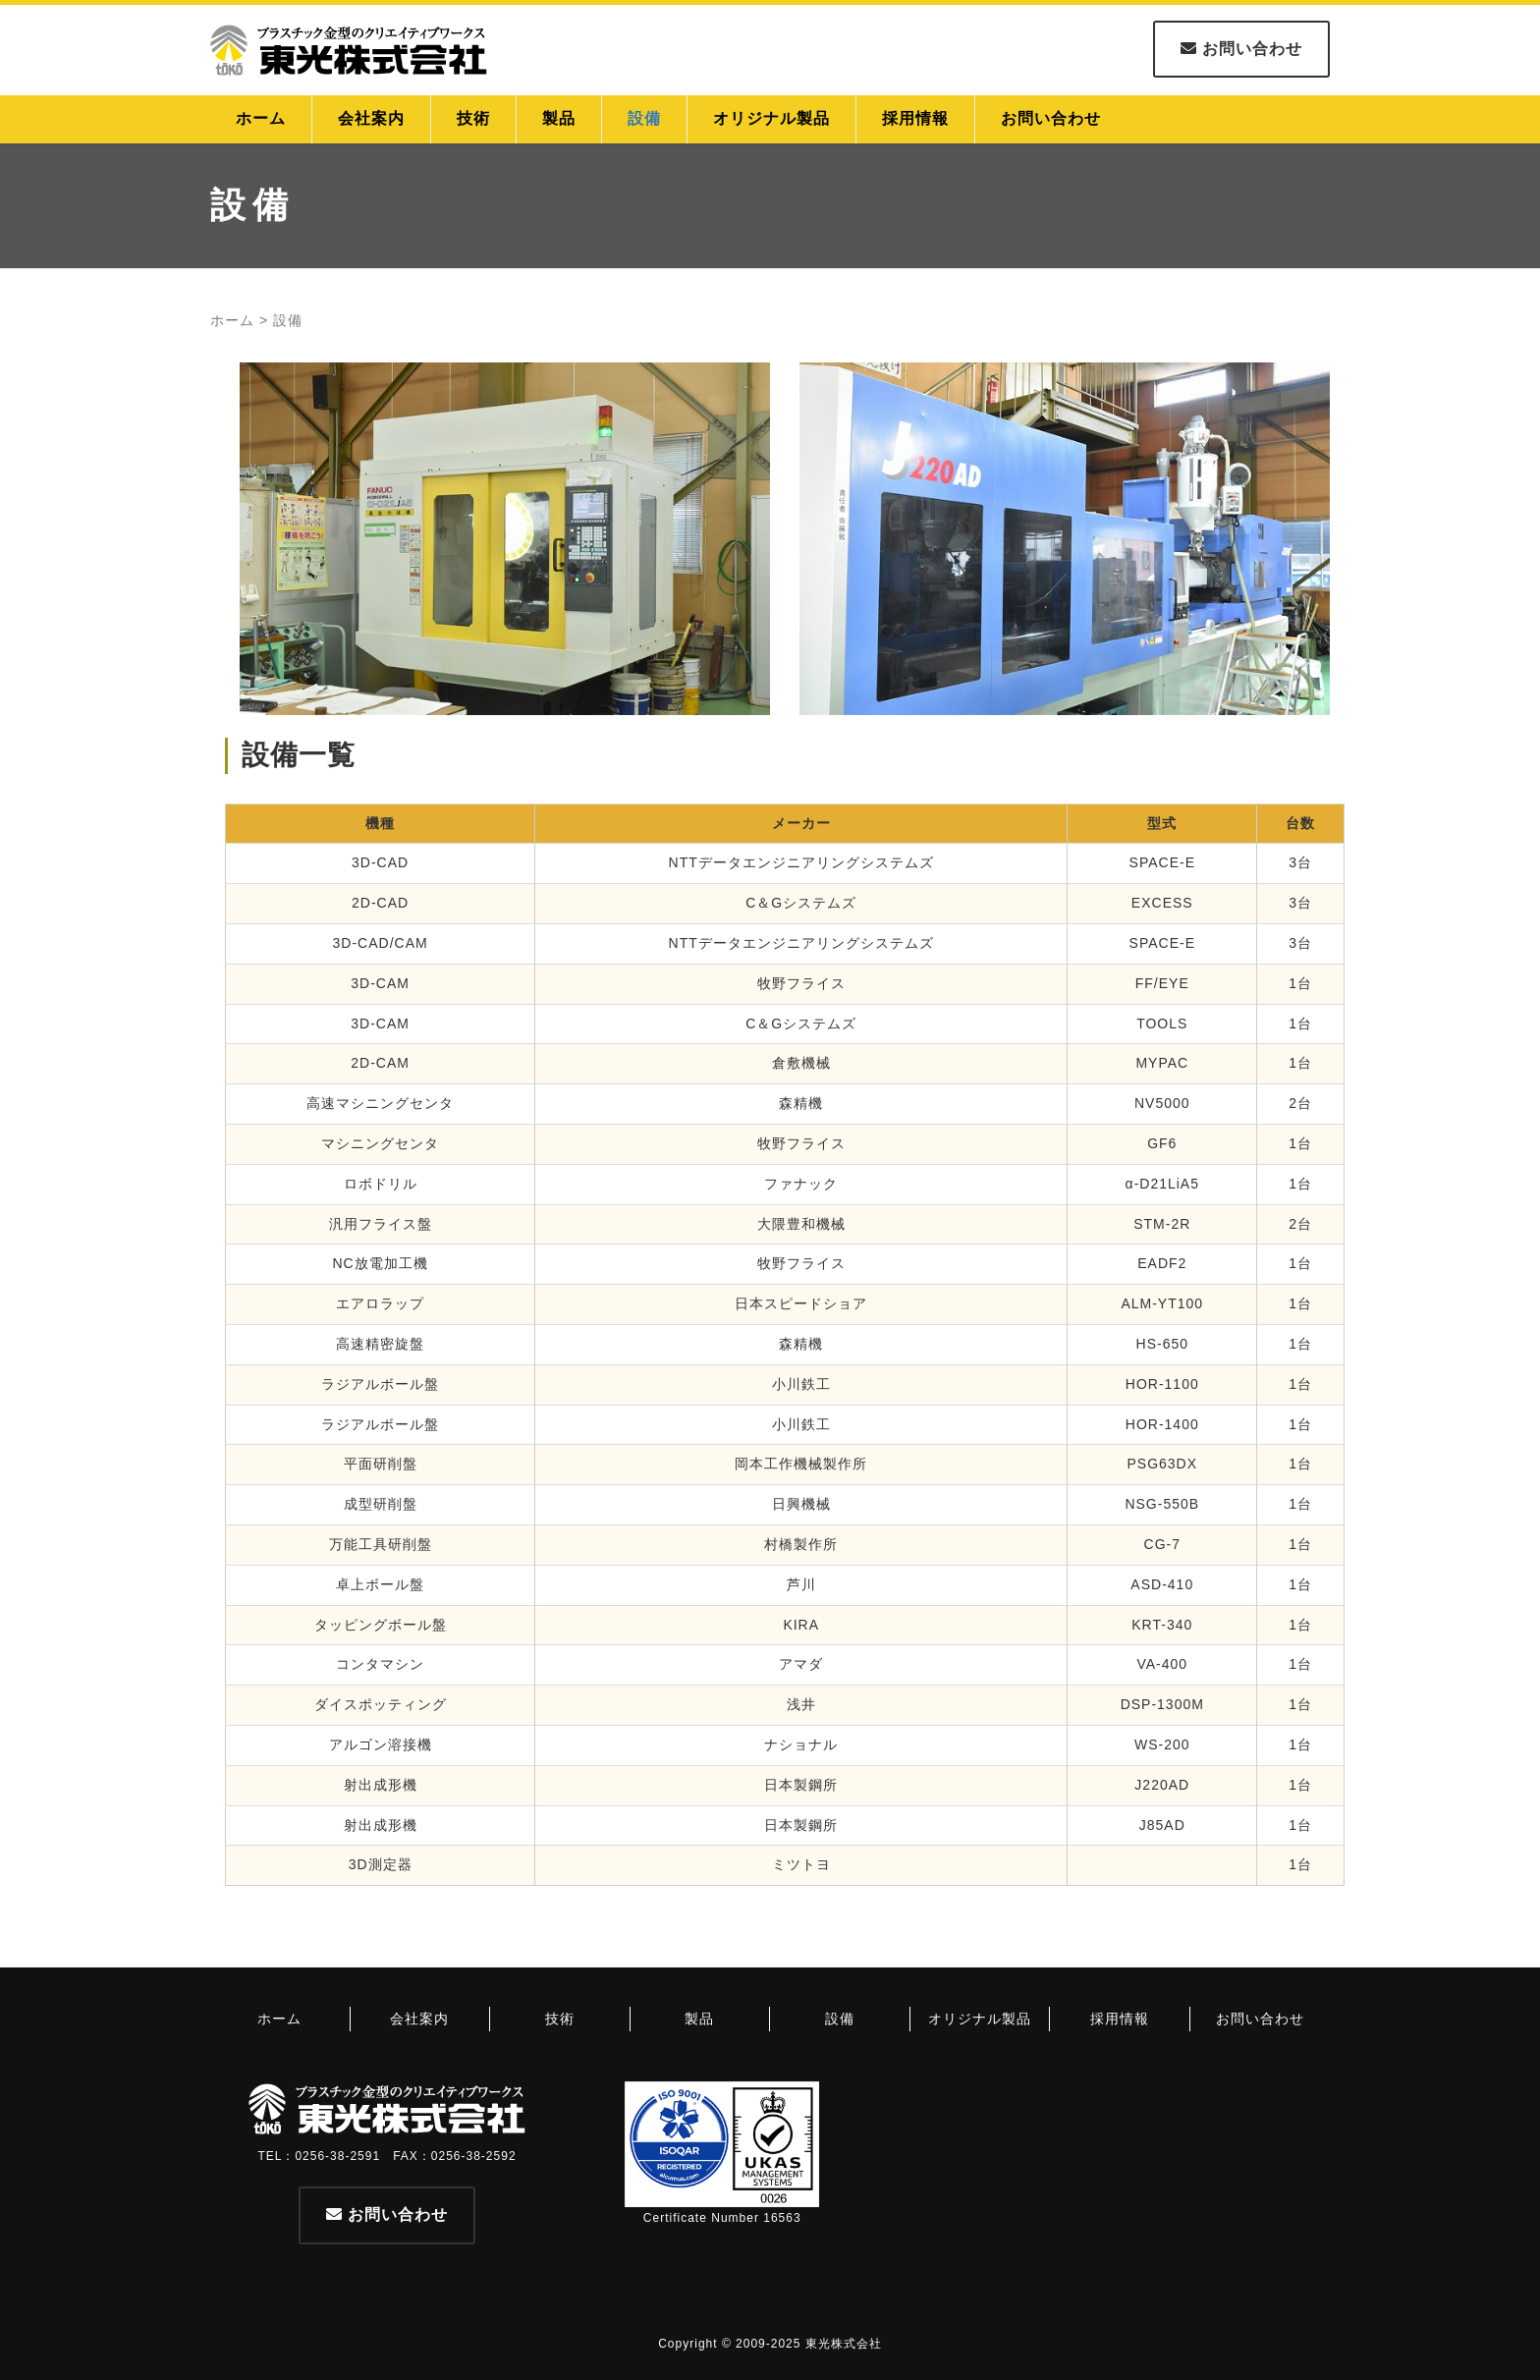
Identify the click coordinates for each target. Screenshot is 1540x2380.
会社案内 (371, 118)
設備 (644, 118)
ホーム (261, 118)
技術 (473, 118)
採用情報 (915, 118)
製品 (559, 118)
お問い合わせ (1241, 48)
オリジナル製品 (771, 118)
